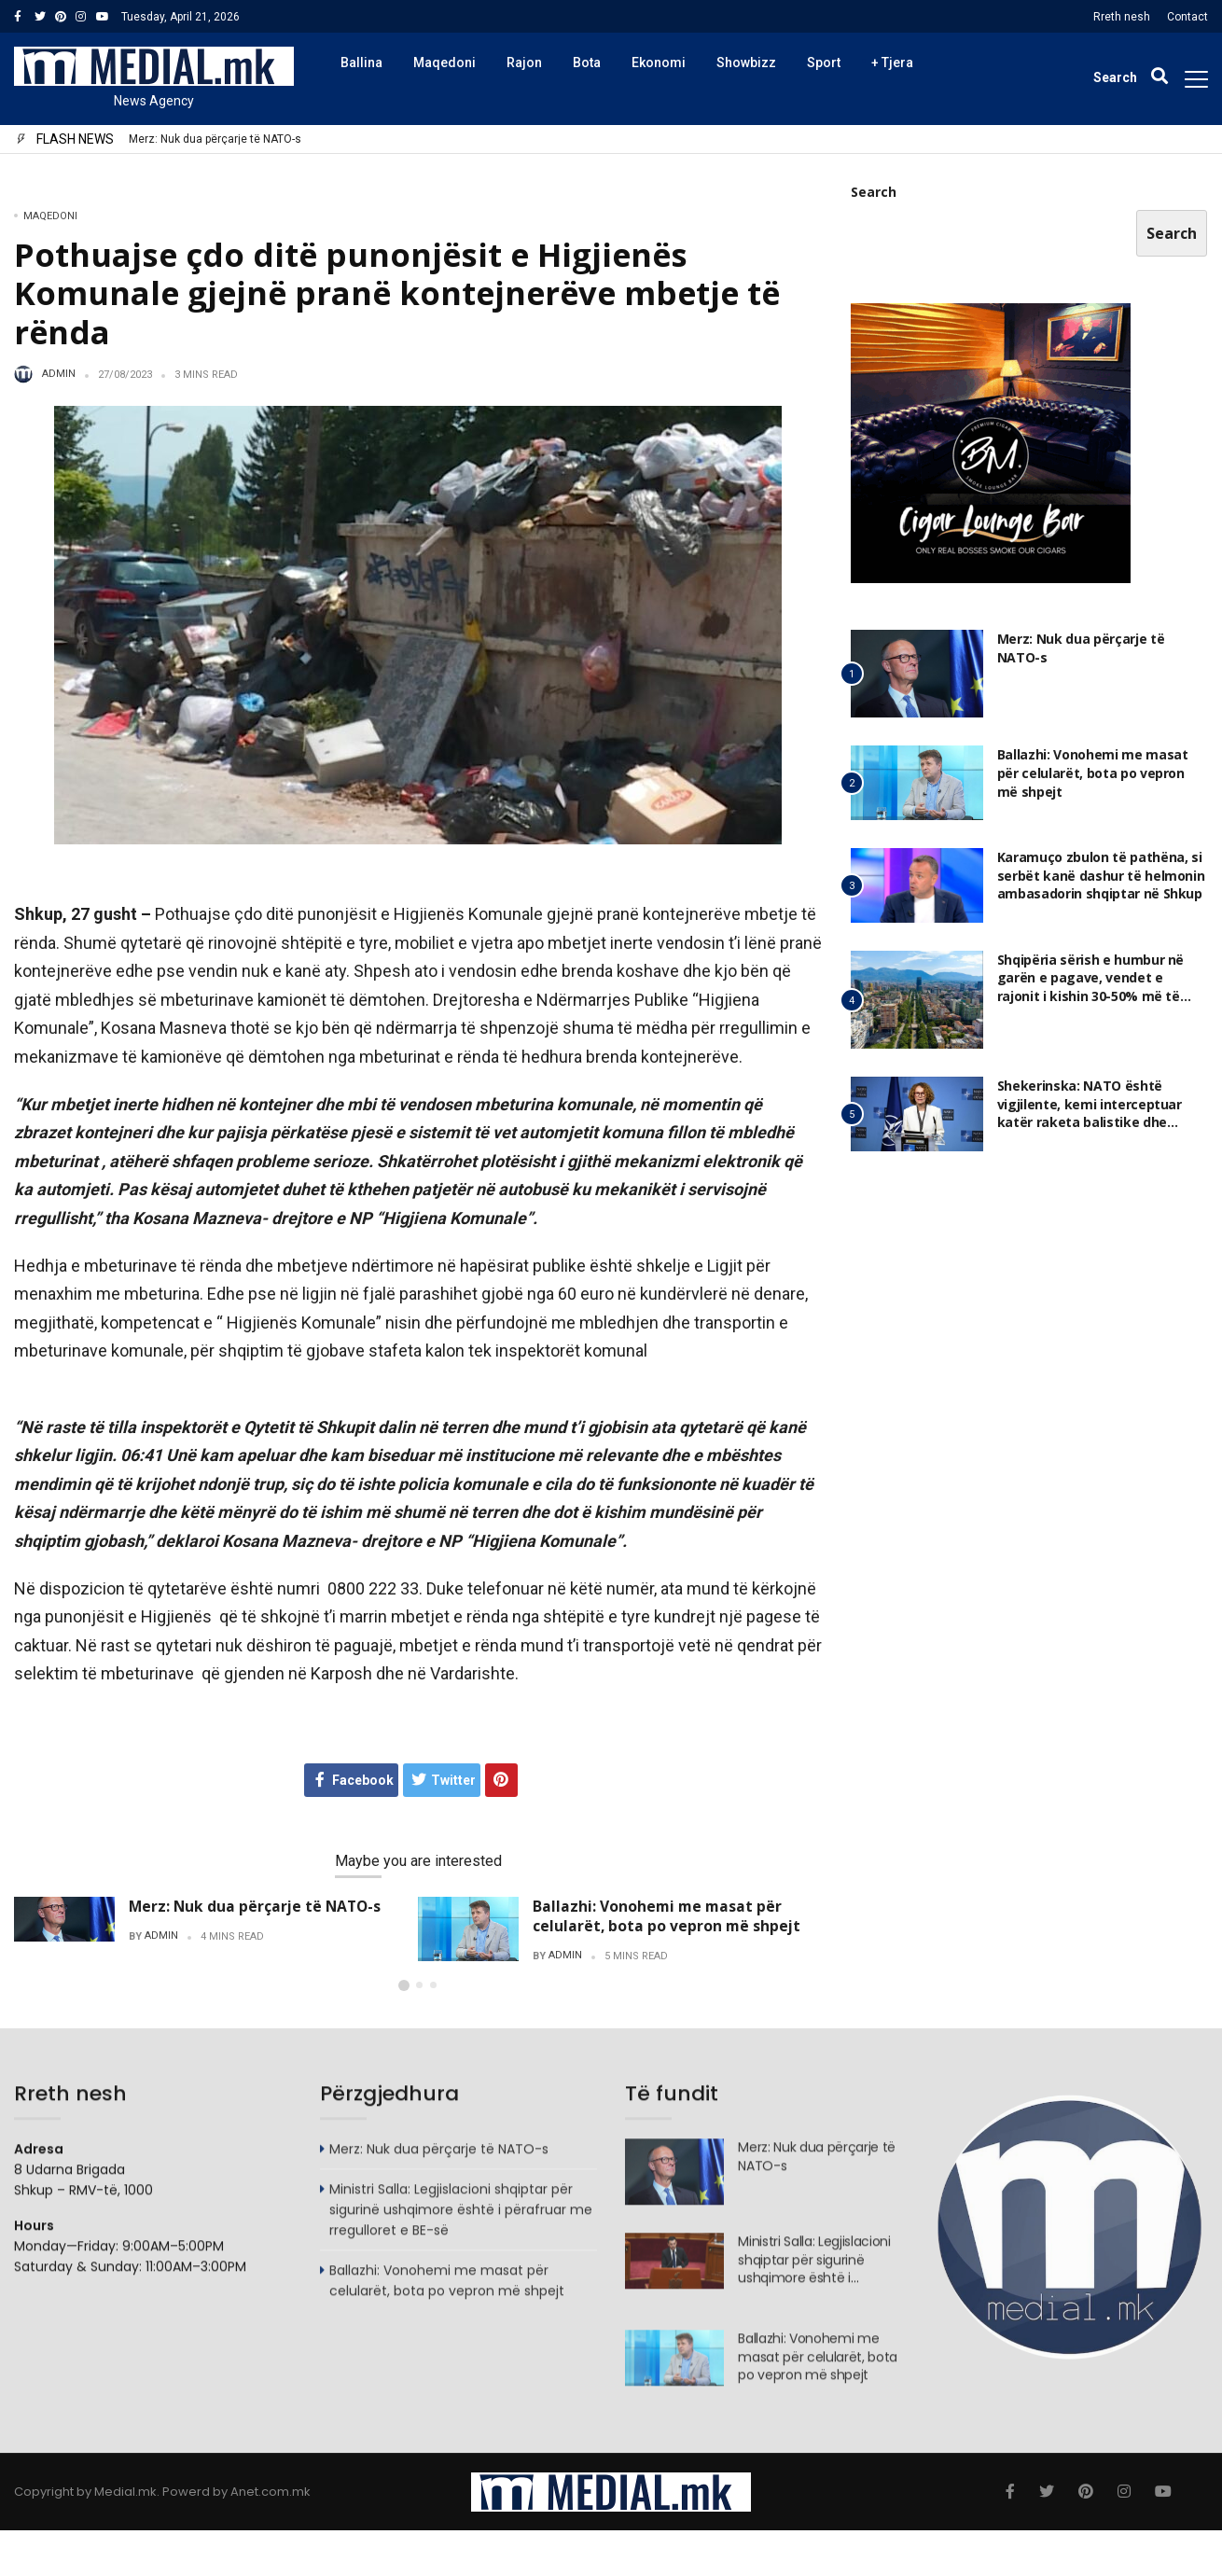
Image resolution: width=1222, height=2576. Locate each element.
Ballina (361, 62)
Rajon (524, 62)
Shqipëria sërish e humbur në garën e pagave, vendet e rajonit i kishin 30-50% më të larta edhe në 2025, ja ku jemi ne (1100, 987)
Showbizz (746, 62)
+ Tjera (892, 62)
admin (59, 374)
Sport (823, 62)
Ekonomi (659, 62)
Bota (587, 62)
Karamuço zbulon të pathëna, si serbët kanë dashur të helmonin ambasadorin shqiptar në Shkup (1101, 875)
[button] (404, 2005)
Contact (1187, 16)
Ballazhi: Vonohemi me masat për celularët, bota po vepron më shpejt (666, 1916)
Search (873, 192)
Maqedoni (444, 62)
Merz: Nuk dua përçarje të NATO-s (215, 139)
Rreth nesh (1121, 16)
